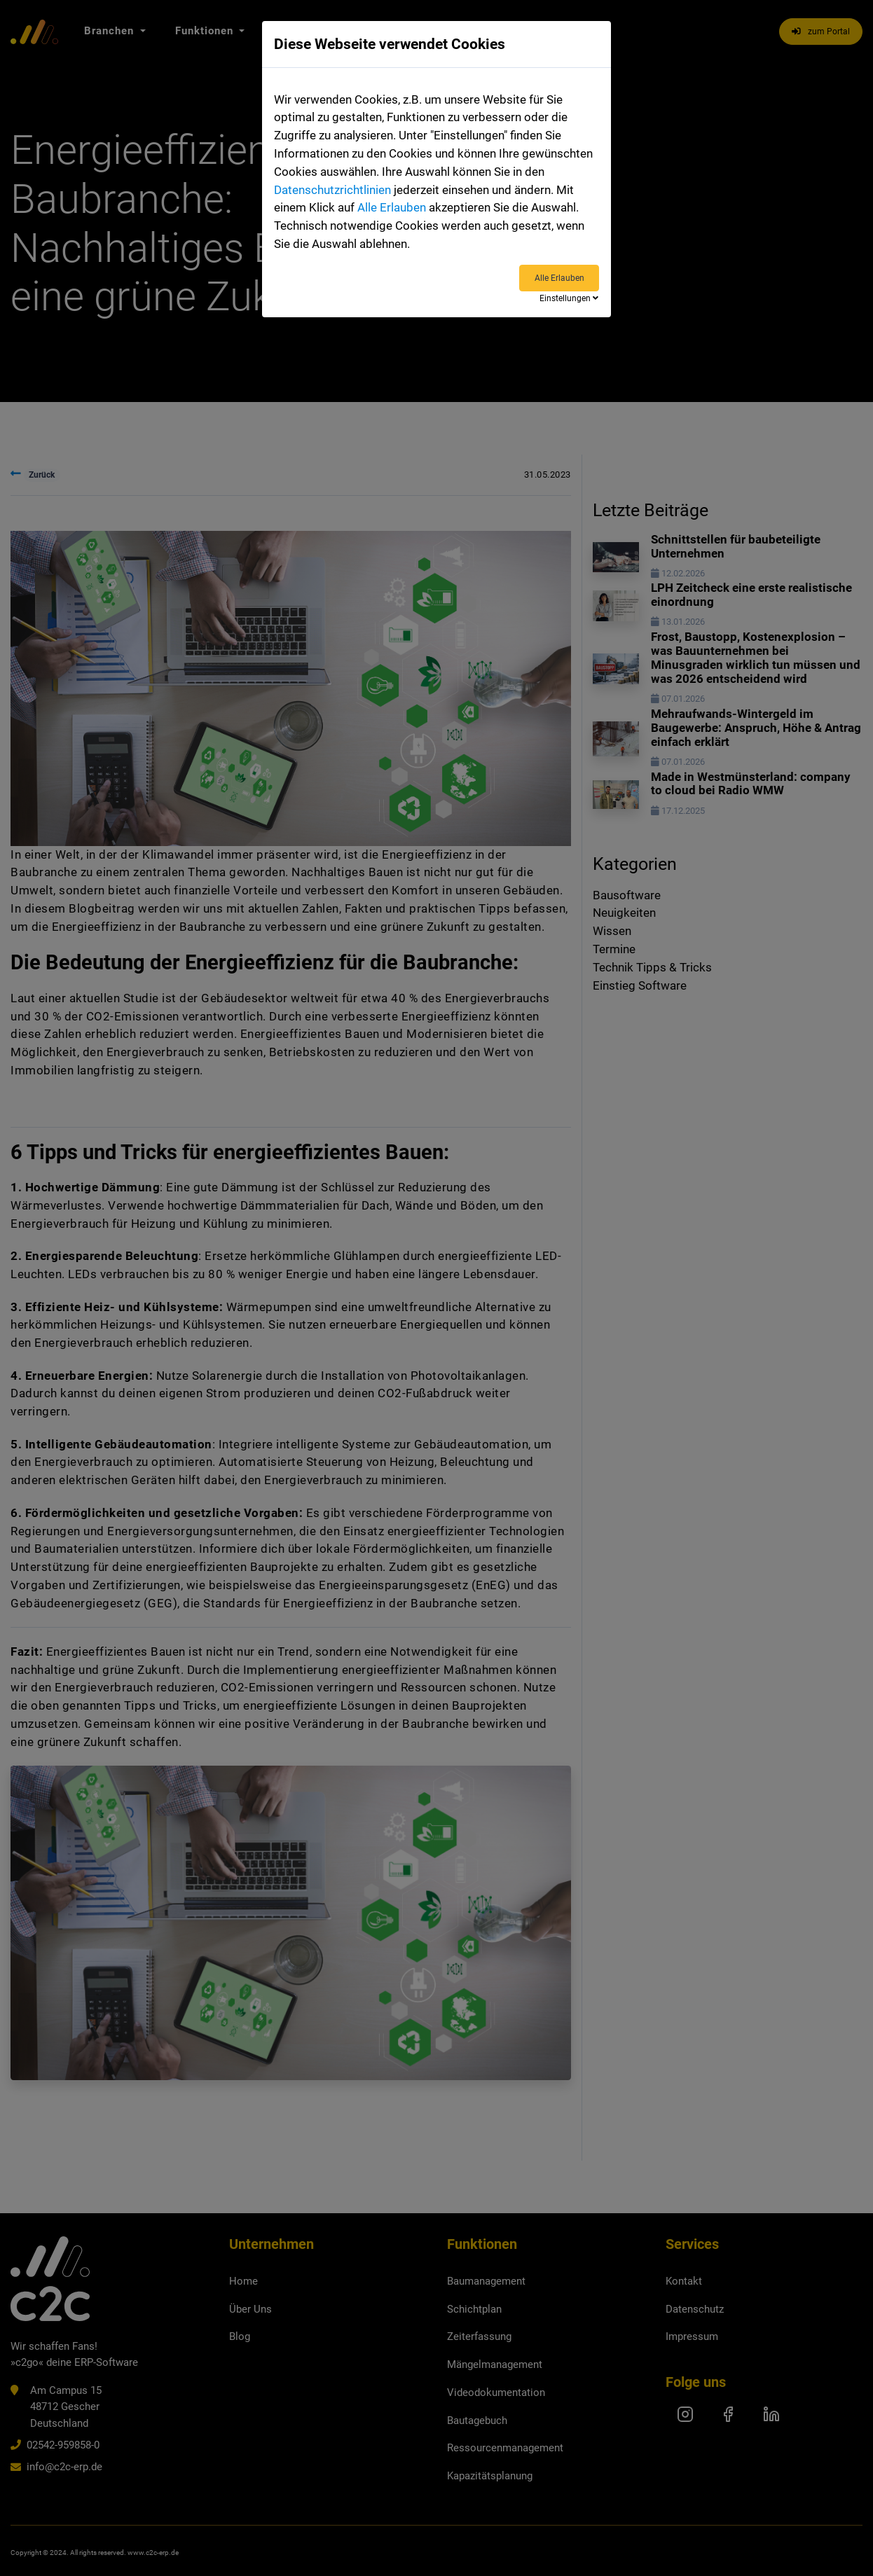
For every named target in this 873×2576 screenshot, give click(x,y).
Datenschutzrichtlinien (332, 190)
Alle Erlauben (391, 207)
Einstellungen (568, 298)
